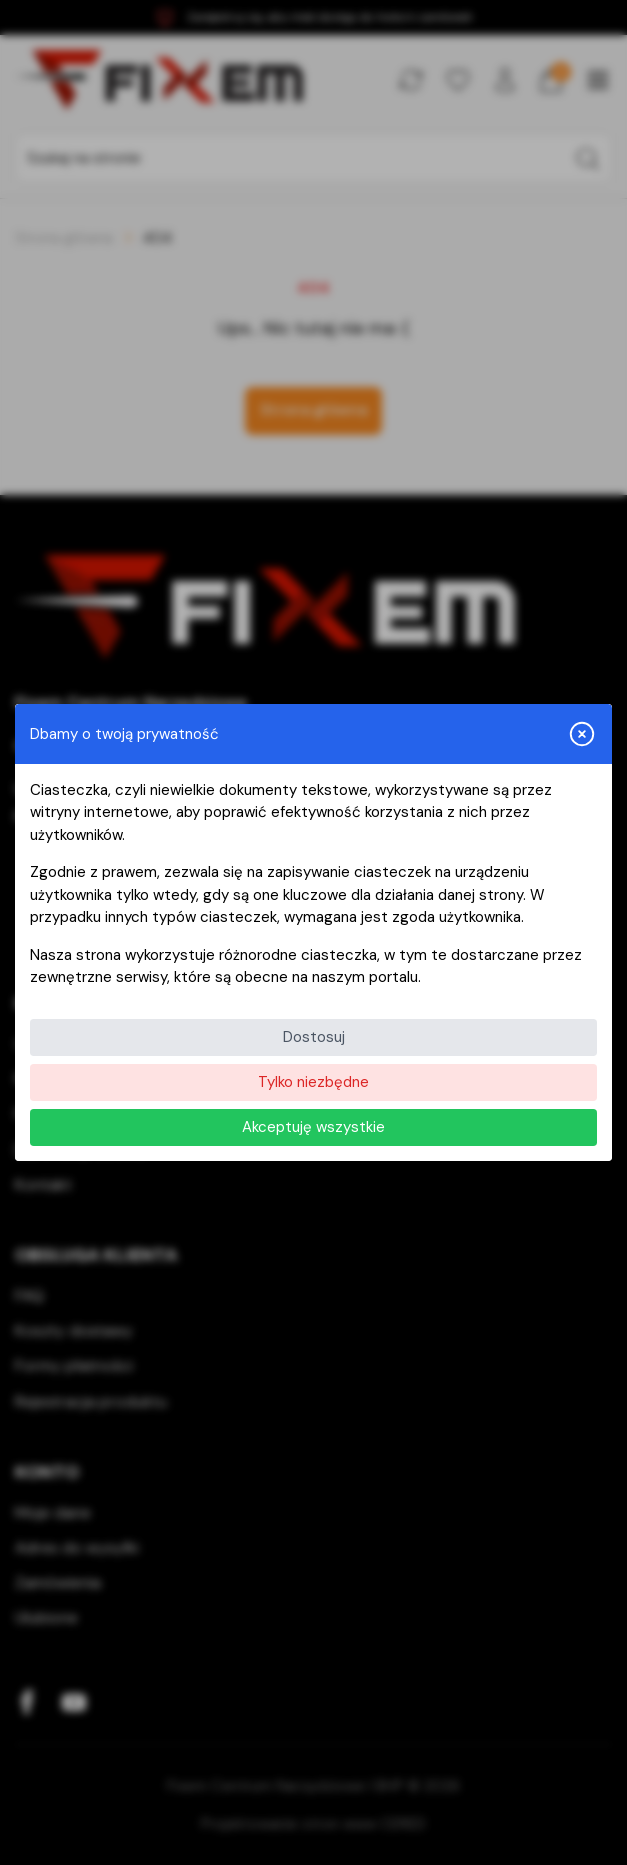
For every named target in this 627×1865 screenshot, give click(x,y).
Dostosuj (314, 1037)
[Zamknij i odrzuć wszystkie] (582, 734)
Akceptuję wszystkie (313, 1127)
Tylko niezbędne (313, 1082)
